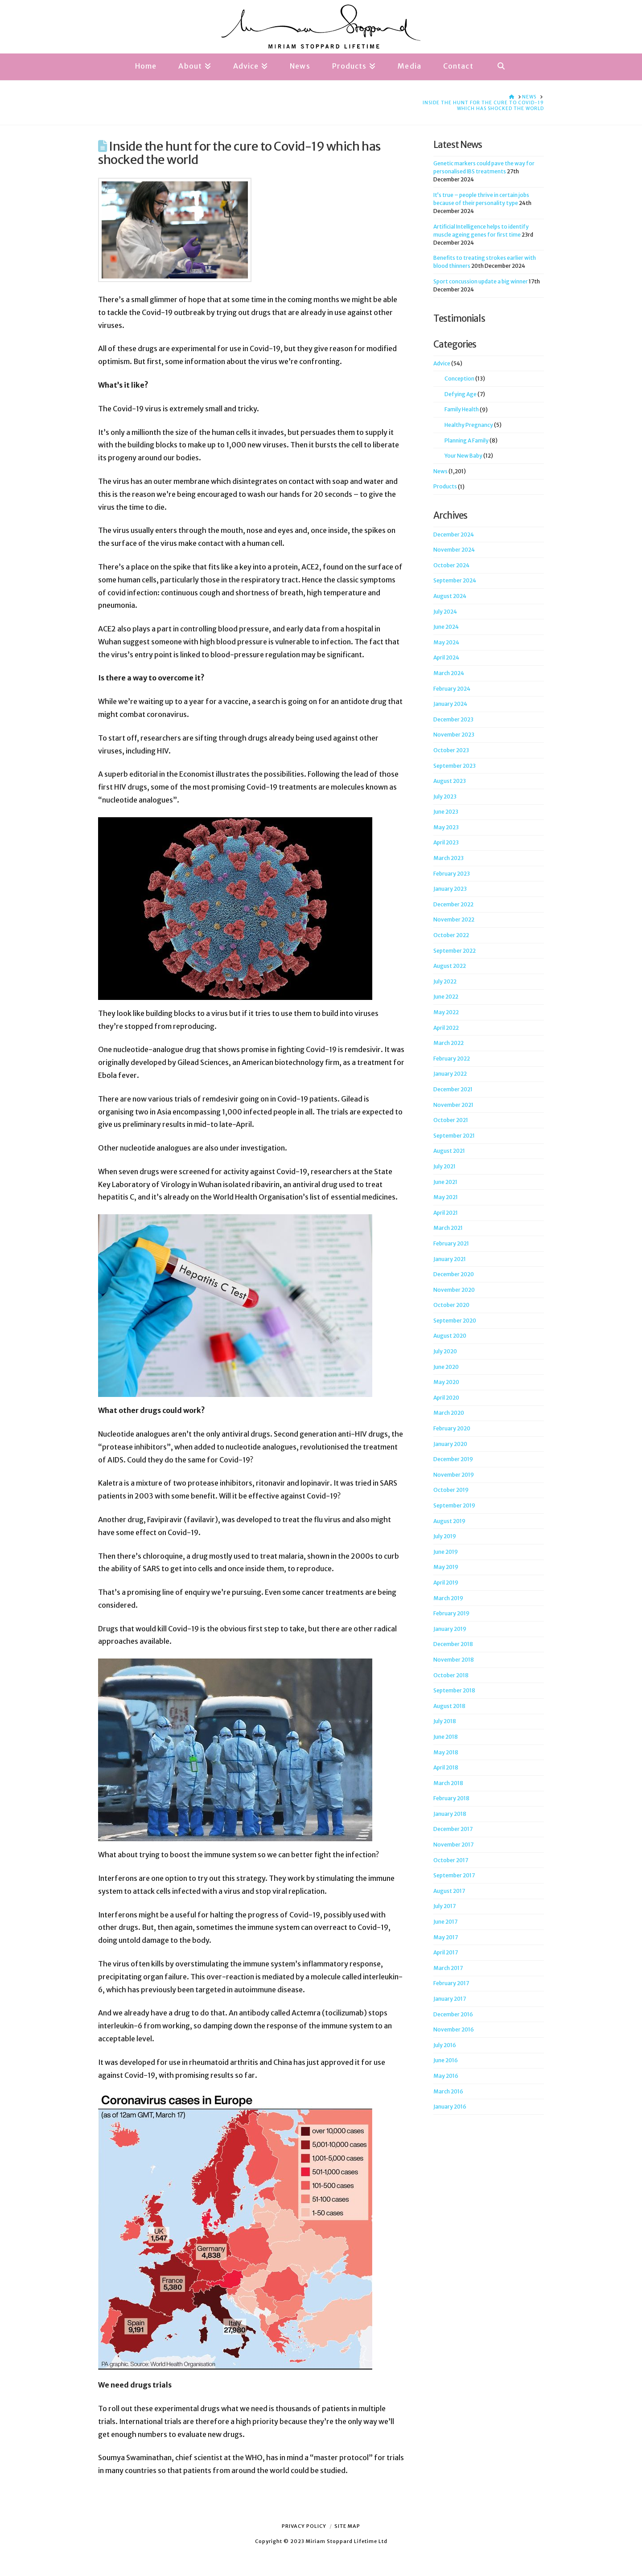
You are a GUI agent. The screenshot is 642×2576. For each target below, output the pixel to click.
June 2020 (446, 1367)
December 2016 (453, 2014)
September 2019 (454, 1505)
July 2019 (444, 1536)
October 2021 (450, 1120)
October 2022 (451, 935)
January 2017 (449, 1998)
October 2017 (450, 1860)
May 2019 (445, 1567)
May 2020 (446, 1382)
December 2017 (453, 1829)
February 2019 (451, 1613)
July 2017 (444, 1906)
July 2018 (444, 1721)
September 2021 (454, 1135)
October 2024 (451, 565)
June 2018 (445, 1736)
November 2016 (453, 2029)
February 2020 (451, 1428)
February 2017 (451, 1983)
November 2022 (453, 919)
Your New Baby (463, 455)
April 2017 (445, 1952)
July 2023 (445, 796)
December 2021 (453, 1089)
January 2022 (450, 1073)
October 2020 (451, 1305)
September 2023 (454, 765)
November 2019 (453, 1474)
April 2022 (446, 1027)
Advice (441, 363)
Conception (459, 378)
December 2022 (453, 904)
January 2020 (450, 1444)
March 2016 (448, 2091)
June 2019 (445, 1551)
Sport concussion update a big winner (480, 281)
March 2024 (448, 673)
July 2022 (445, 981)
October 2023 (451, 750)
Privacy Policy (304, 2526)
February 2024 (451, 688)
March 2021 (448, 1228)
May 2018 (445, 1752)
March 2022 (448, 1043)
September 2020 (454, 1320)
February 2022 (451, 1058)
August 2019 (449, 1521)
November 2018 (453, 1659)
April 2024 (446, 657)
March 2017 (448, 1968)
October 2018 (451, 1675)
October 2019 (451, 1490)
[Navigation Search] (501, 66)
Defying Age (460, 394)
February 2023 (451, 873)
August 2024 (449, 596)
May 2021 (445, 1197)
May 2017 (445, 1937)
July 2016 (444, 2045)
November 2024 (454, 549)
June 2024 (446, 626)
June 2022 (445, 996)
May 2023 (446, 827)
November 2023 (453, 734)
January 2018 (449, 1813)
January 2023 (450, 888)
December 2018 (453, 1644)
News (440, 471)
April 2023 (446, 842)
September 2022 (454, 950)
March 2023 (448, 858)
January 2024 (450, 703)
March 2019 (448, 1598)
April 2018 (445, 1767)
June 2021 (445, 1182)
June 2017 (445, 1921)
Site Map (347, 2526)
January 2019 (449, 1629)
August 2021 (449, 1150)
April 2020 (446, 1397)
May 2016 (445, 2075)
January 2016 (449, 2106)
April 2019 (445, 1582)
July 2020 (445, 1351)
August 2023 (449, 781)
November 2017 (453, 1844)
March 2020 (448, 1412)
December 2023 (453, 719)
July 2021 (444, 1166)
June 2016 (445, 2060)
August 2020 (449, 1335)
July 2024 (445, 611)
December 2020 (453, 1274)
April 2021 (445, 1212)
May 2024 (446, 642)
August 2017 (449, 1891)
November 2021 (453, 1105)
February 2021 (451, 1243)
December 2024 (453, 534)
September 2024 (454, 580)
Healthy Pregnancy (468, 425)
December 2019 (453, 1459)
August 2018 (449, 1706)
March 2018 (448, 1783)
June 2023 (445, 811)
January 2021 (449, 1259)
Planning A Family (466, 440)
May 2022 (446, 1012)
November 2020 (454, 1289)
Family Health (461, 409)
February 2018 (451, 1798)
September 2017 (454, 1875)
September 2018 (454, 1690)
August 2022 (449, 965)
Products (445, 486)
